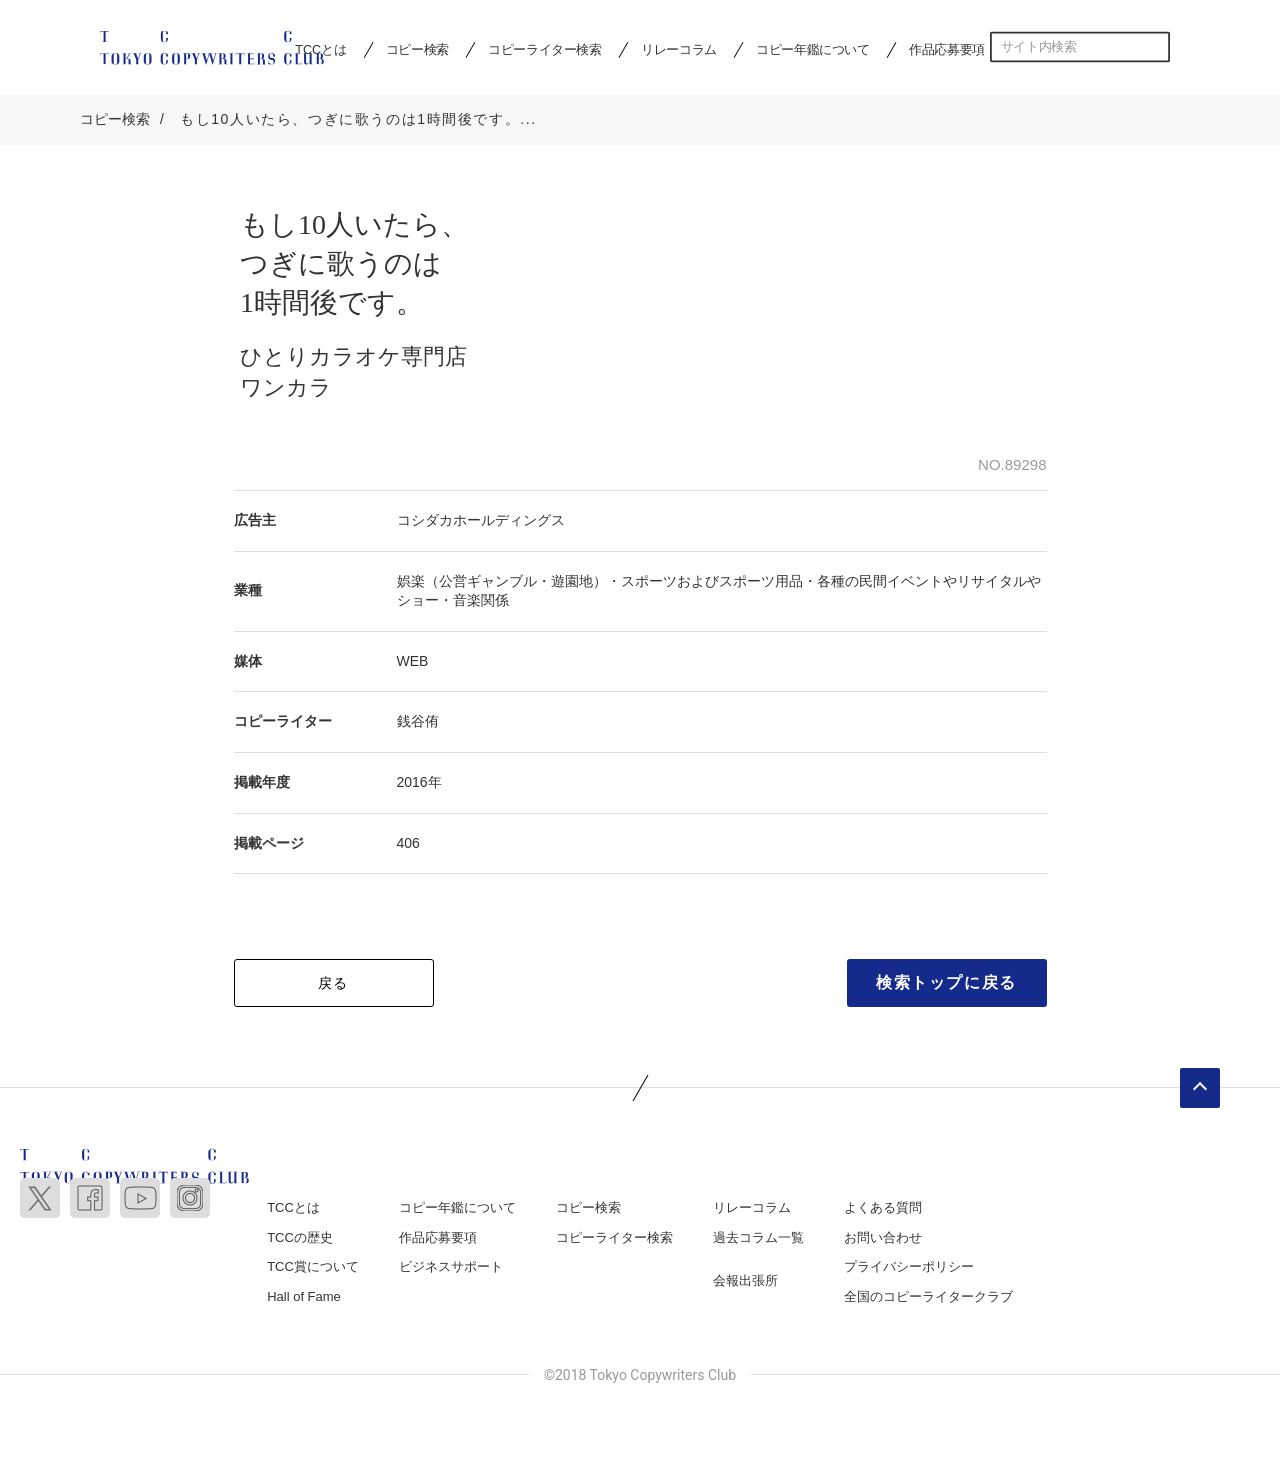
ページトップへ (1200, 1089)
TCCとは (293, 1208)
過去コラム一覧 (758, 1238)
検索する (1155, 47)
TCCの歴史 (300, 1238)
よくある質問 (883, 1208)
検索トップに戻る (946, 983)
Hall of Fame (304, 1297)
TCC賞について (313, 1267)
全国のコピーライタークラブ (928, 1297)
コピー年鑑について (812, 49)
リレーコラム (679, 49)
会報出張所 (745, 1281)
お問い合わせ (883, 1238)
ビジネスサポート (451, 1267)
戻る (333, 984)
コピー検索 (417, 49)
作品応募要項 (947, 49)
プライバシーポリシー (909, 1267)
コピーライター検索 (544, 49)
